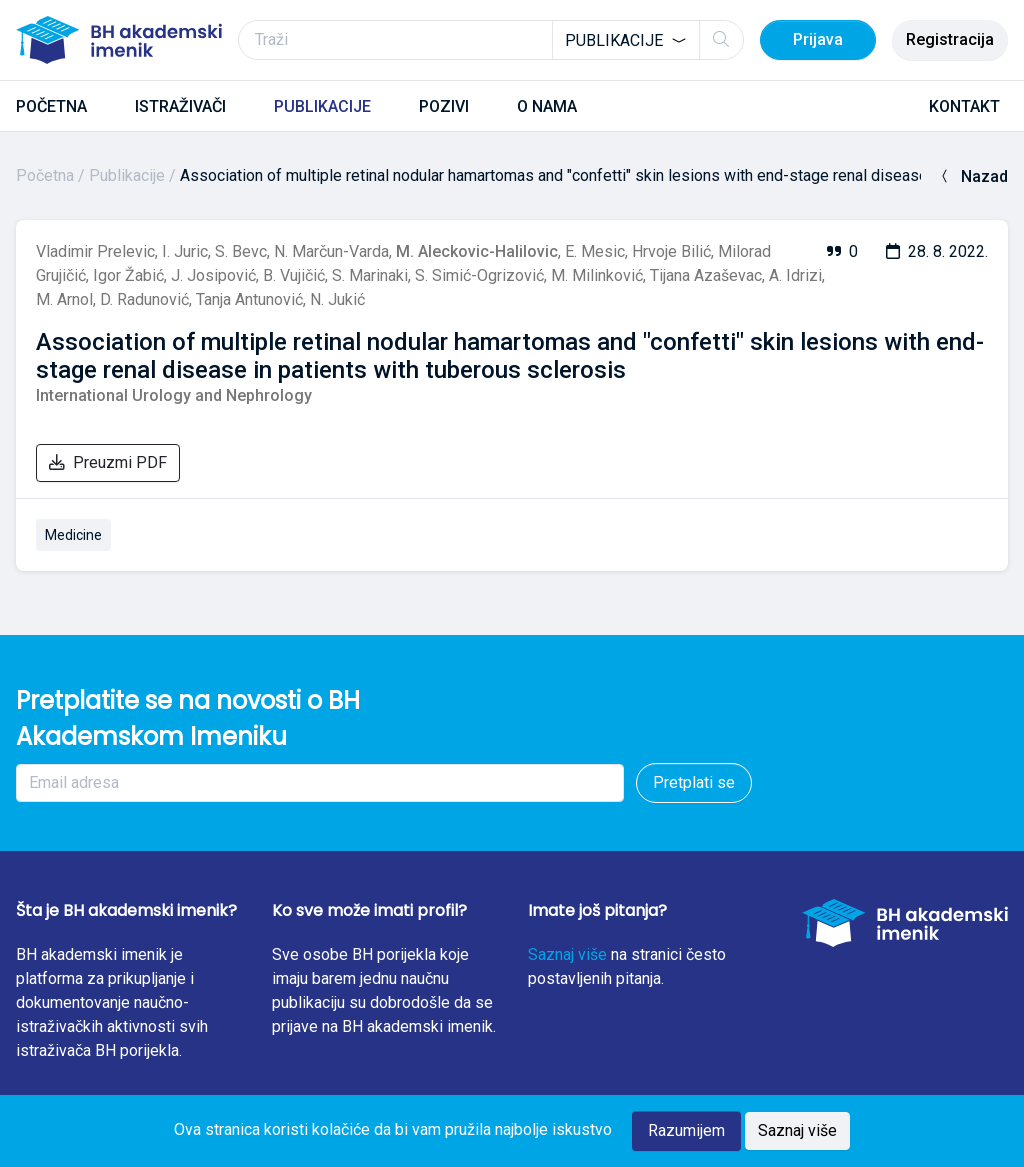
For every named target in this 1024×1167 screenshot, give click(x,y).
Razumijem (686, 1130)
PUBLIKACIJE (322, 106)
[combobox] (626, 40)
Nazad (972, 176)
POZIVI (444, 106)
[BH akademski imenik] (119, 40)
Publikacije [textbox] (614, 40)
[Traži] (491, 40)
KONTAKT (964, 106)
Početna (45, 175)
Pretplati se (694, 782)
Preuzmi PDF (108, 462)
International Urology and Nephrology (174, 395)
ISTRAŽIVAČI (180, 106)
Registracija (950, 39)
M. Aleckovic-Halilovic (477, 251)
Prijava (818, 39)
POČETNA (51, 106)
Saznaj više (567, 954)
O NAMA (547, 106)
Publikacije (127, 175)
